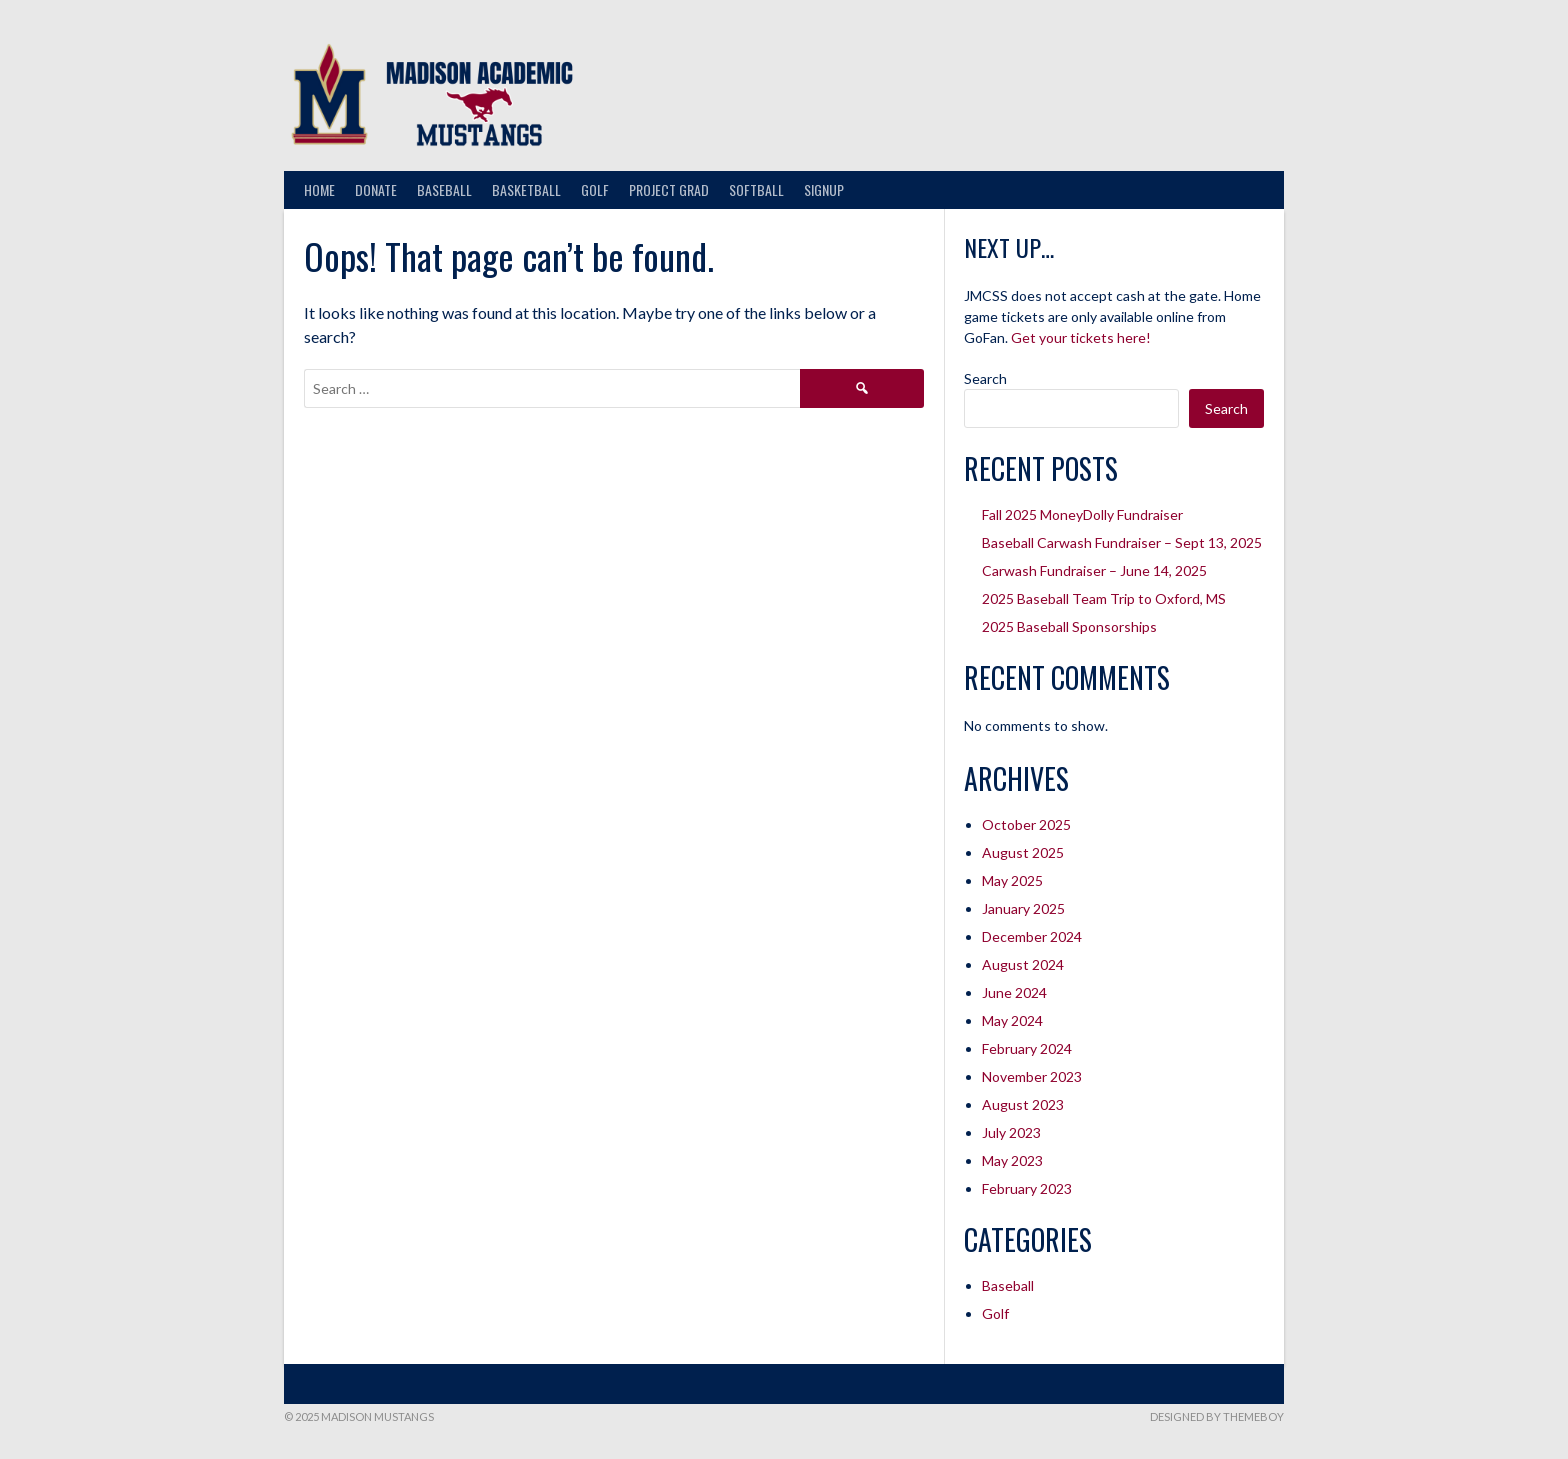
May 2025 (1012, 880)
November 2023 (1032, 1076)
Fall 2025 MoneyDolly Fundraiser (1082, 514)
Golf (595, 189)
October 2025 (1026, 824)
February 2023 (1027, 1188)
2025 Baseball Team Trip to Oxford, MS (1104, 598)
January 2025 (1023, 908)
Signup (824, 189)
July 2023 (1011, 1132)
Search (985, 378)
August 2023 (1023, 1104)
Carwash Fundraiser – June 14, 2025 (1094, 570)
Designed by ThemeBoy (1217, 1416)
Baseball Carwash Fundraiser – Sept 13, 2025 (1122, 542)
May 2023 (1012, 1160)
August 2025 (1023, 852)
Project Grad (669, 189)
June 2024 (1014, 992)
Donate (376, 189)
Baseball (444, 189)
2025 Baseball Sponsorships (1069, 626)
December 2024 (1032, 936)
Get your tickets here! (1081, 337)
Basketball (526, 189)
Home (319, 189)
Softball (756, 189)
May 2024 (1012, 1020)
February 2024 (1027, 1048)
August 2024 (1023, 964)
